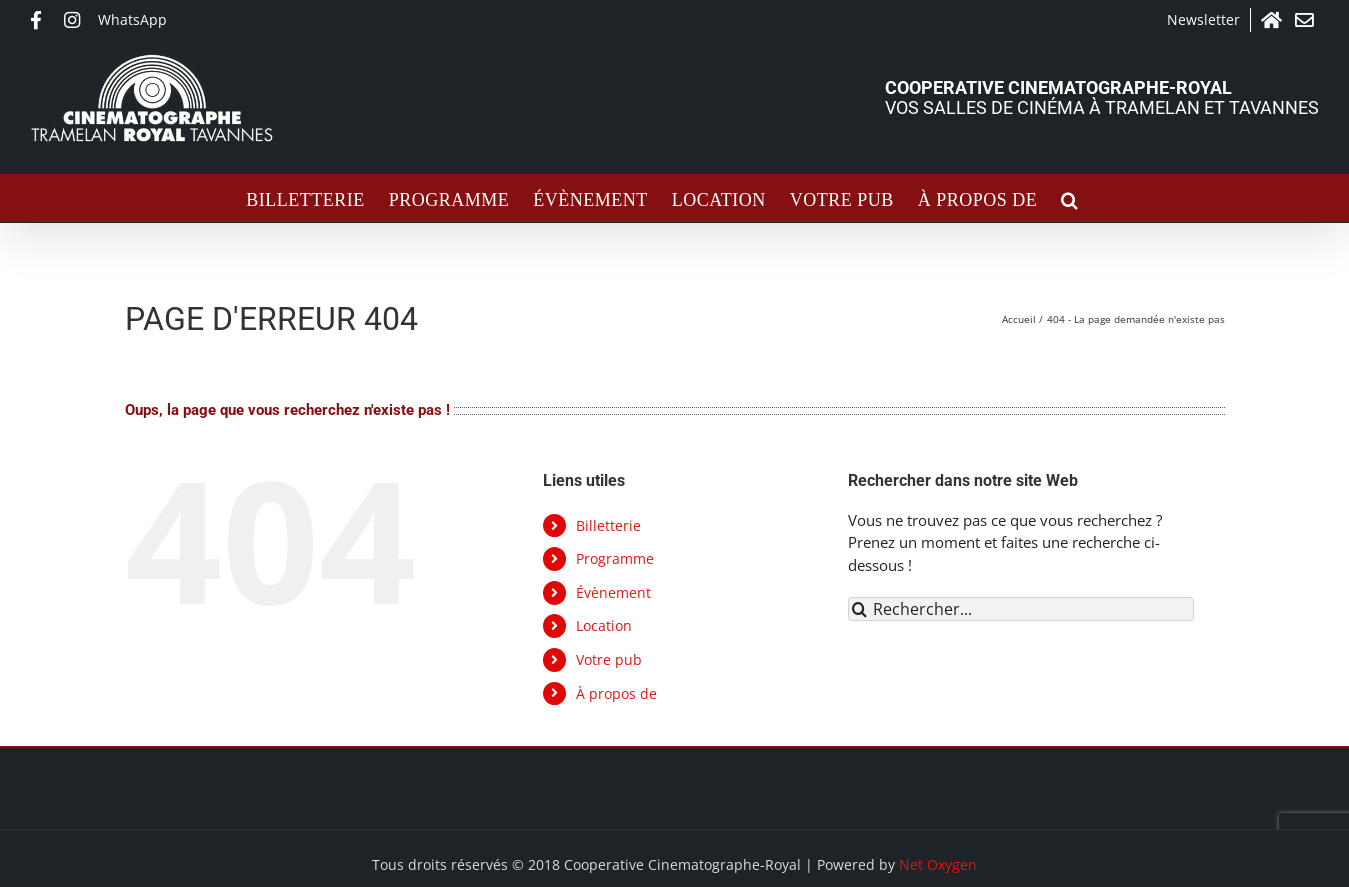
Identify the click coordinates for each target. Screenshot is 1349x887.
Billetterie (608, 525)
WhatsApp (132, 19)
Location (604, 625)
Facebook (42, 20)
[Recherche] (860, 609)
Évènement (613, 592)
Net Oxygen (938, 864)
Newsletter (1203, 19)
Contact (1307, 20)
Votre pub (609, 659)
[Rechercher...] (1021, 609)
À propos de (616, 693)
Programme (615, 558)
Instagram (76, 20)
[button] (1070, 198)
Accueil (1273, 20)
